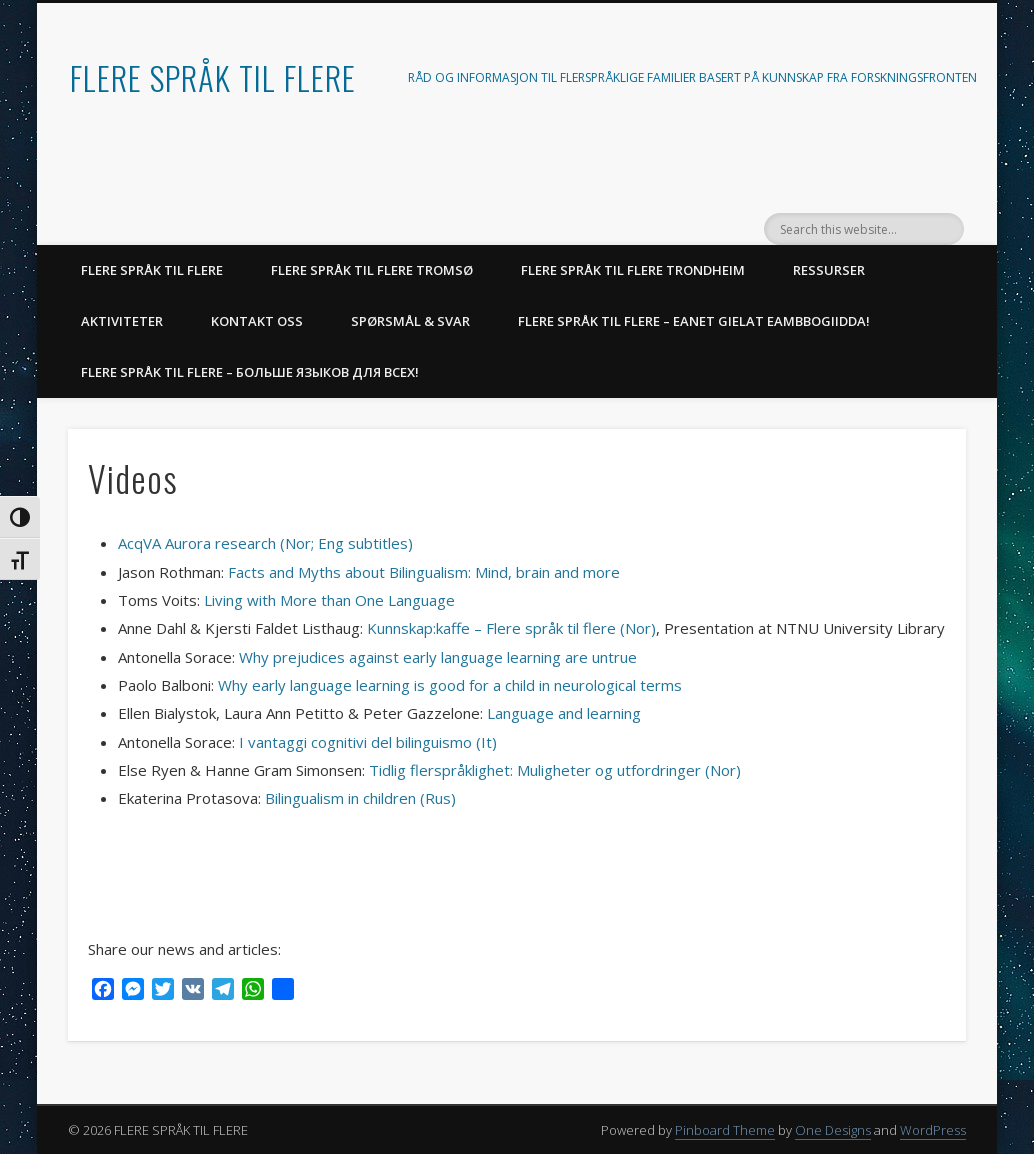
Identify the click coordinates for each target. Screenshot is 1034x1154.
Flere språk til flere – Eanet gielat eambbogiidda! (694, 321)
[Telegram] (223, 991)
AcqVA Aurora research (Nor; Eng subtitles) (265, 543)
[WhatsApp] (253, 991)
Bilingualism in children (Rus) (360, 798)
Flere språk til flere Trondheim (633, 270)
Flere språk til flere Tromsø (372, 270)
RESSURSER (829, 270)
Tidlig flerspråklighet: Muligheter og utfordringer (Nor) (555, 770)
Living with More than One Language (329, 600)
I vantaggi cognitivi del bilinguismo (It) (368, 742)
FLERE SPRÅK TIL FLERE (213, 77)
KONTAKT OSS (257, 321)
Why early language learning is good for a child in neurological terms (450, 685)
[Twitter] (163, 991)
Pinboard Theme (725, 1130)
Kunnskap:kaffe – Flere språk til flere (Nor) (511, 628)
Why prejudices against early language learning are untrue (440, 657)
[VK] (193, 991)
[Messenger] (133, 991)
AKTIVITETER (122, 321)
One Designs (833, 1130)
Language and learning (564, 713)
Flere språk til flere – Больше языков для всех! (250, 372)
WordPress (933, 1130)
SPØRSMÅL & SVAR (410, 321)
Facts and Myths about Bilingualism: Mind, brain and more (424, 572)
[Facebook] (103, 991)
